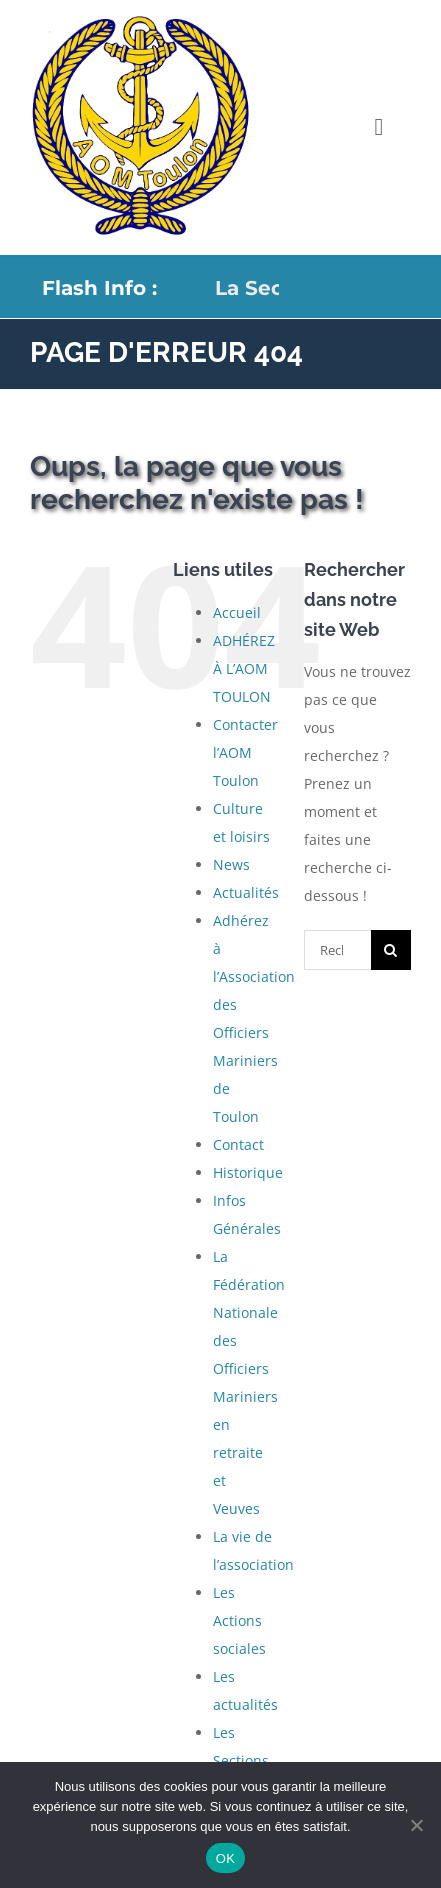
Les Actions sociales (239, 1620)
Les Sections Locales (241, 1760)
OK (225, 1858)
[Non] (416, 1825)
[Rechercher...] (337, 950)
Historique (248, 1172)
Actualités (246, 892)
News (231, 864)
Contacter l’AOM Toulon (245, 752)
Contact (238, 1144)
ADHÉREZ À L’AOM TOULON (244, 668)
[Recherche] (391, 950)
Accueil (237, 612)
